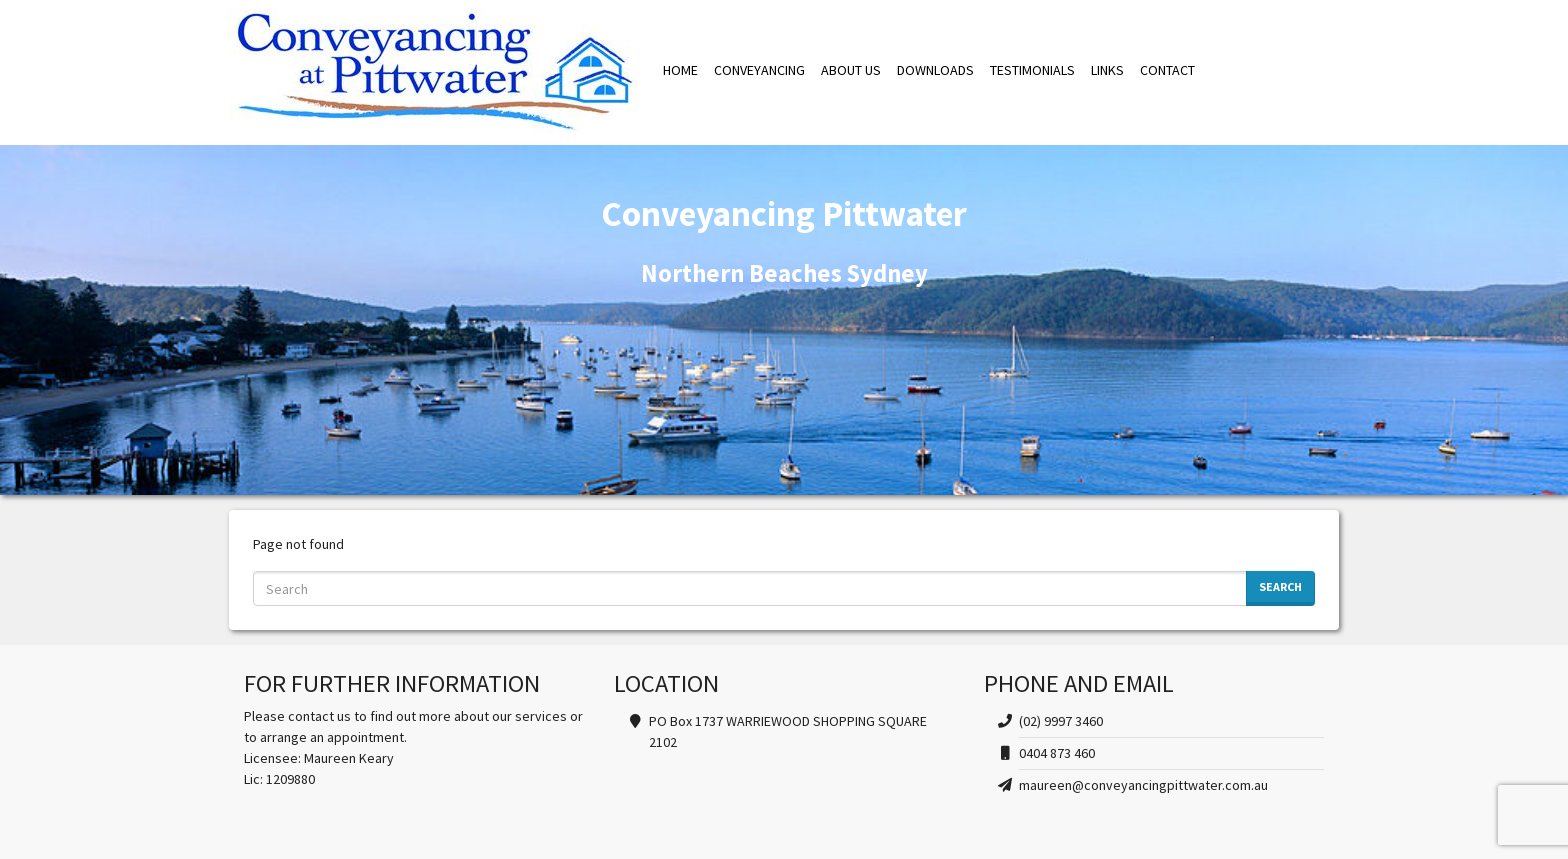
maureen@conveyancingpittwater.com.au (1143, 785)
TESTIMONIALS (1032, 70)
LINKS (1107, 70)
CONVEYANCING (759, 70)
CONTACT (1167, 70)
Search (1280, 586)
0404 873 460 (1057, 753)
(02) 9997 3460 (1061, 721)
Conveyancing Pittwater (434, 70)
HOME (680, 70)
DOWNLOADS (935, 70)
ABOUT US (851, 70)
